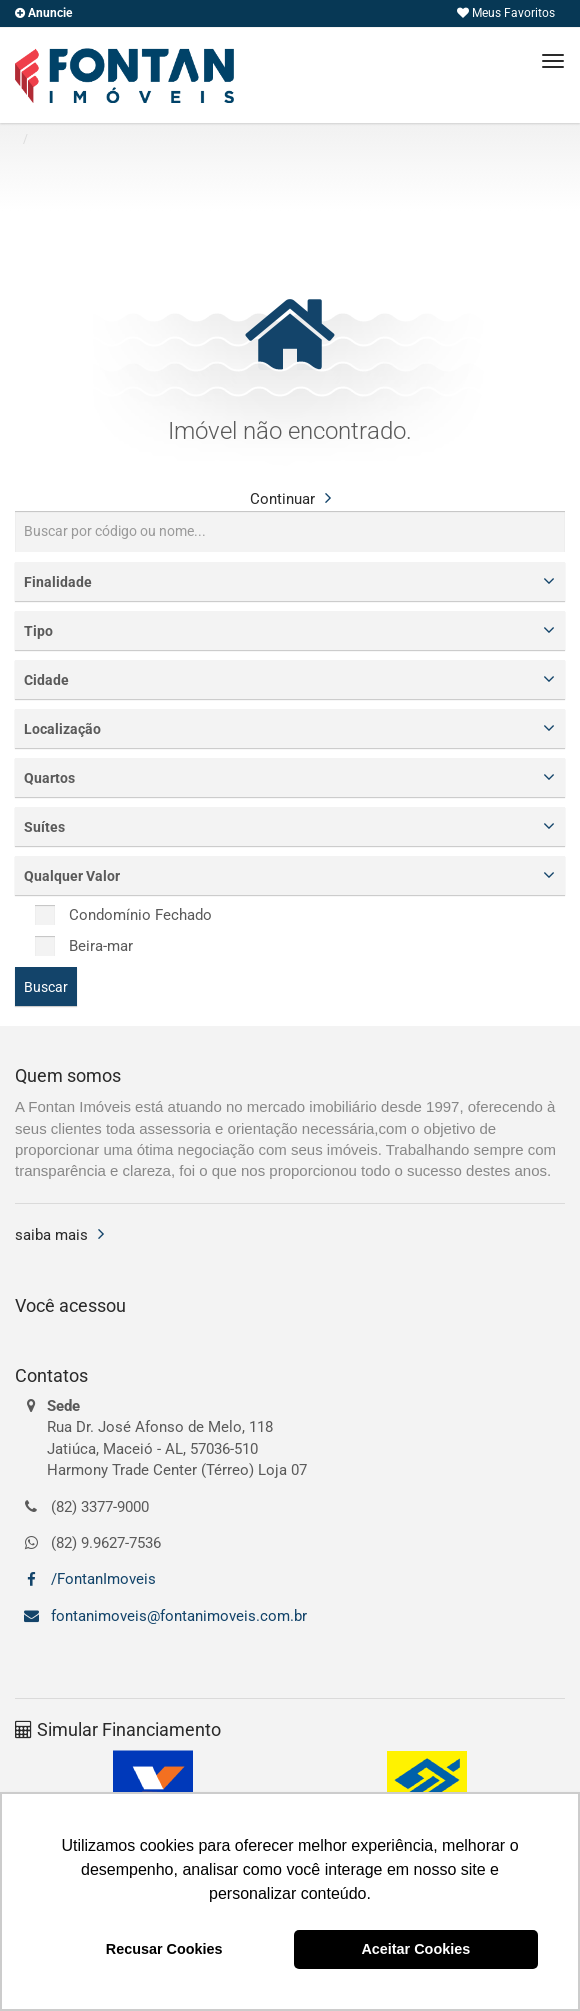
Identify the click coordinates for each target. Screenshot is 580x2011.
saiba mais (51, 1235)
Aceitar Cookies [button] (415, 1949)
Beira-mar (84, 946)
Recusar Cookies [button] (164, 1949)
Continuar (282, 499)
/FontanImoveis (101, 1579)
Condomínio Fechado (123, 915)
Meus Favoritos (506, 13)
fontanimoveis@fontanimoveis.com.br (177, 1616)
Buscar (46, 987)
